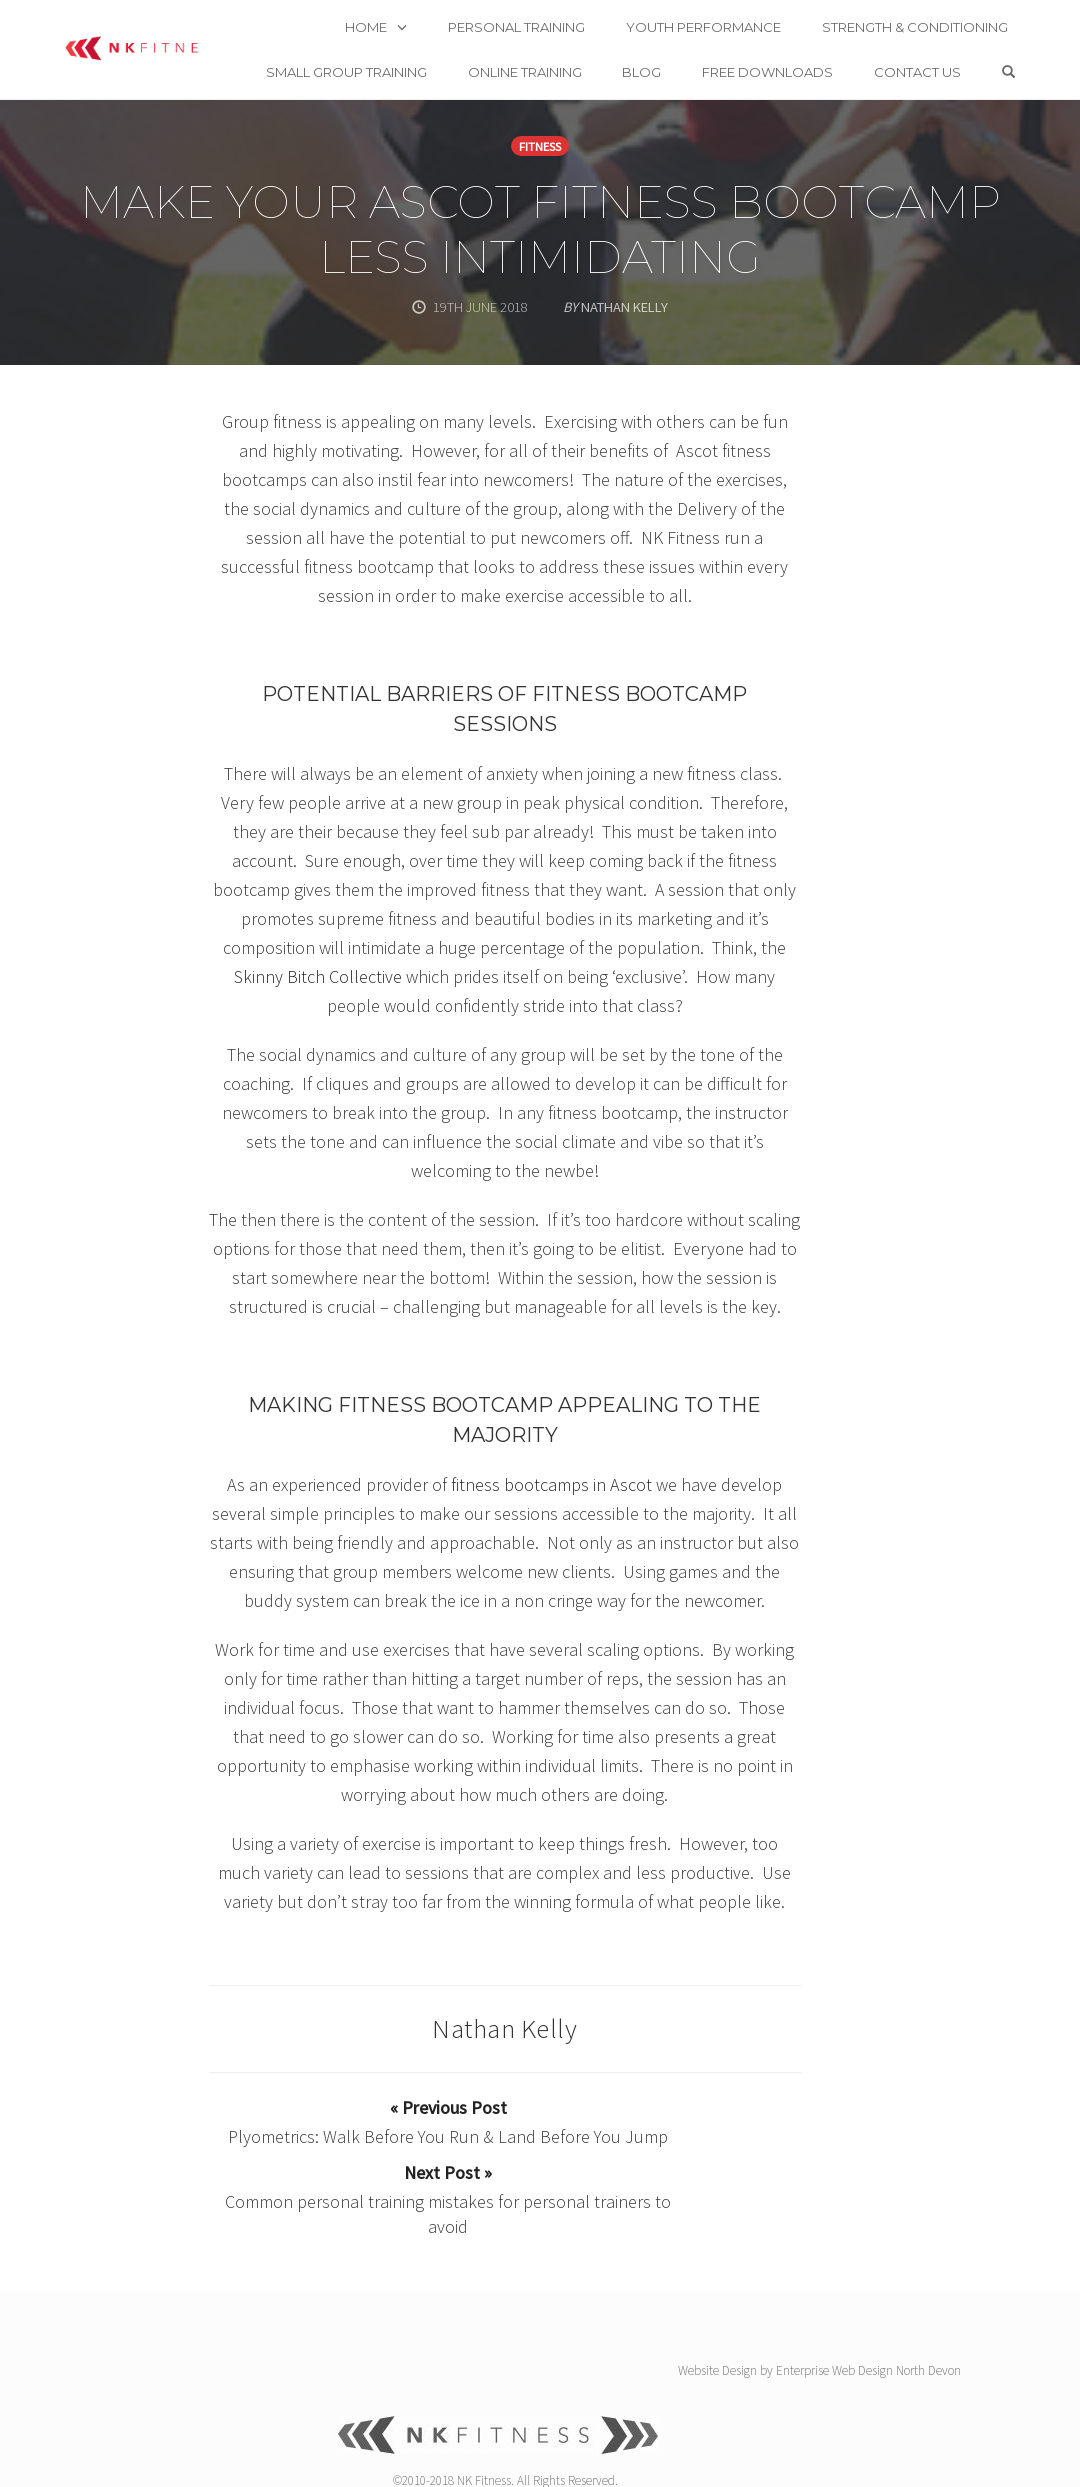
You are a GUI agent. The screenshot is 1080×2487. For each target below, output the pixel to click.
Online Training (571, 49)
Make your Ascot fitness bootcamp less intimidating (540, 229)
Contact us (964, 49)
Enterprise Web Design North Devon (868, 2295)
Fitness (540, 146)
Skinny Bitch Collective (318, 976)
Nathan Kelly (504, 2028)
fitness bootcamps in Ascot (551, 1484)
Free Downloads (814, 49)
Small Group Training (392, 49)
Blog (688, 49)
